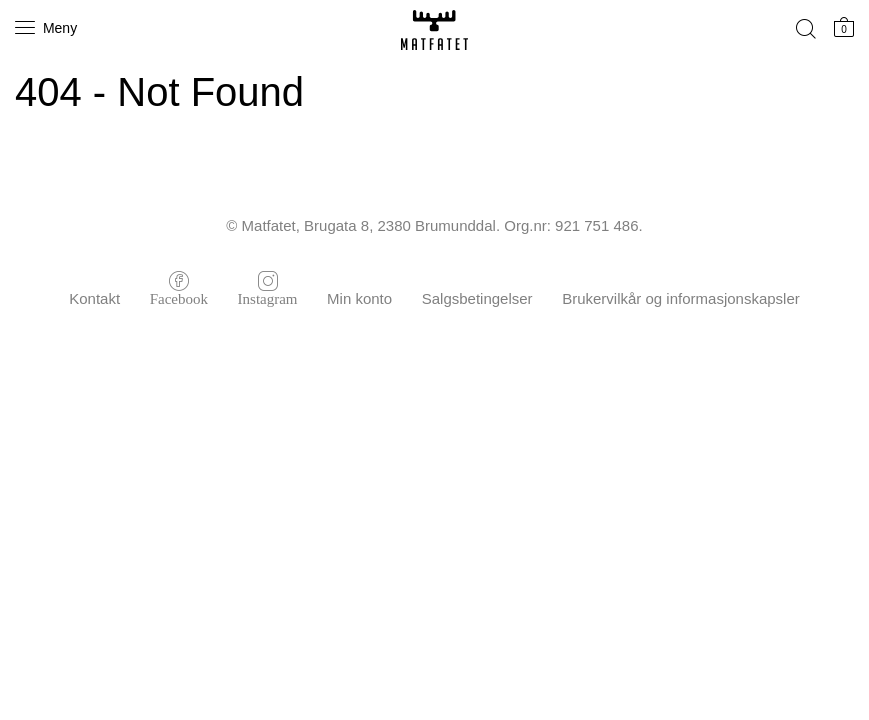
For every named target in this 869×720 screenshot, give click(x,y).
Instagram (268, 297)
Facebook (179, 297)
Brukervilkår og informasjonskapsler (681, 298)
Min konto (359, 298)
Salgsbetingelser (477, 298)
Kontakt (94, 298)
